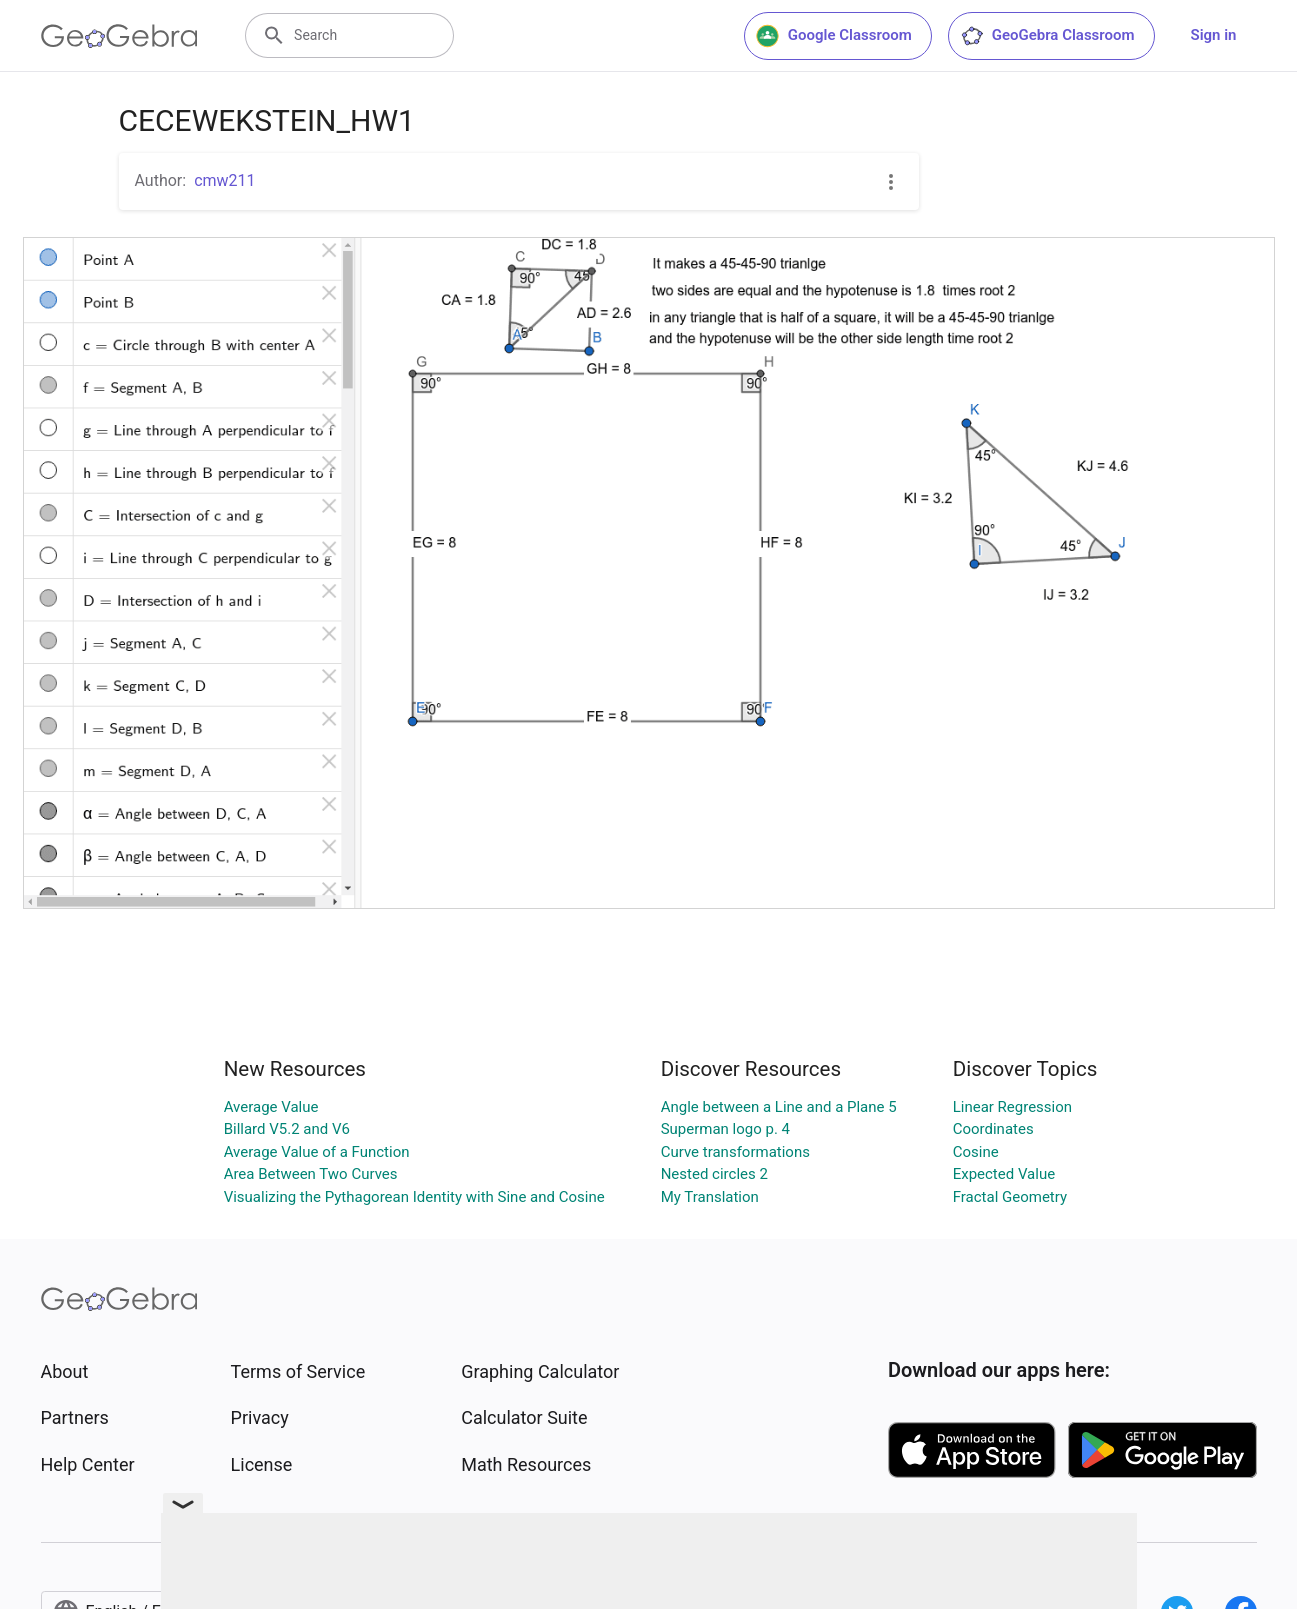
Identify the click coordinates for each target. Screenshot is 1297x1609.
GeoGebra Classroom (1047, 36)
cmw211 (224, 180)
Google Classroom (834, 36)
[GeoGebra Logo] (119, 36)
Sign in (1214, 35)
